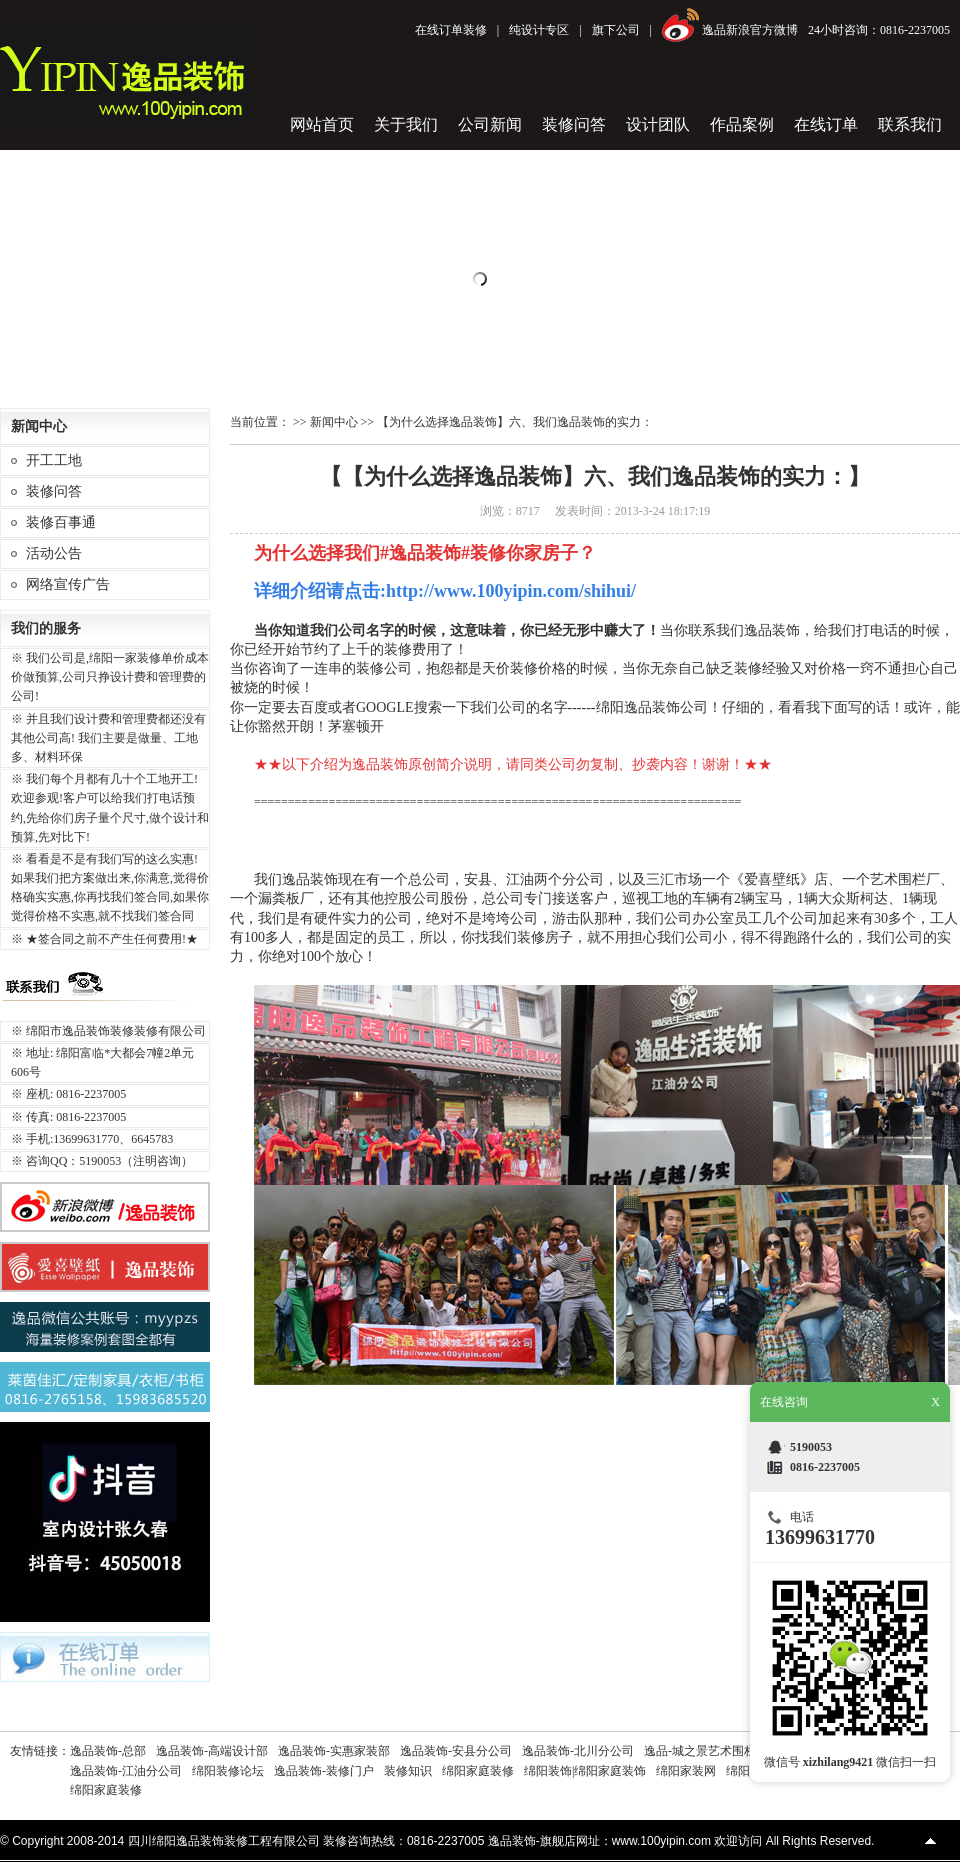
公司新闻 (490, 124)
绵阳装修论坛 (228, 1771)
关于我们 (406, 124)
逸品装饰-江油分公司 (126, 1771)
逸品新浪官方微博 (750, 30)
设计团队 (658, 124)
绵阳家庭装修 (478, 1771)
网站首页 (322, 124)
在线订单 (826, 124)
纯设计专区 (539, 30)
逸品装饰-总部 (108, 1751)
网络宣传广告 (68, 584)
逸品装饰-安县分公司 (456, 1751)
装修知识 (408, 1771)
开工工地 (54, 460)
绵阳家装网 (686, 1771)
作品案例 (742, 124)
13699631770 (820, 1537)
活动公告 (54, 553)
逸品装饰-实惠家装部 (334, 1751)
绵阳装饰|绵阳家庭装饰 (585, 1771)
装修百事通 (61, 522)
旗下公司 (616, 30)
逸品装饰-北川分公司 (578, 1751)
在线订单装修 (451, 30)
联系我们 (910, 124)
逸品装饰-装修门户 (324, 1771)
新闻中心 (334, 422)
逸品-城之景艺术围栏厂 (706, 1751)
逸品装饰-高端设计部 (212, 1751)
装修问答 (574, 124)
